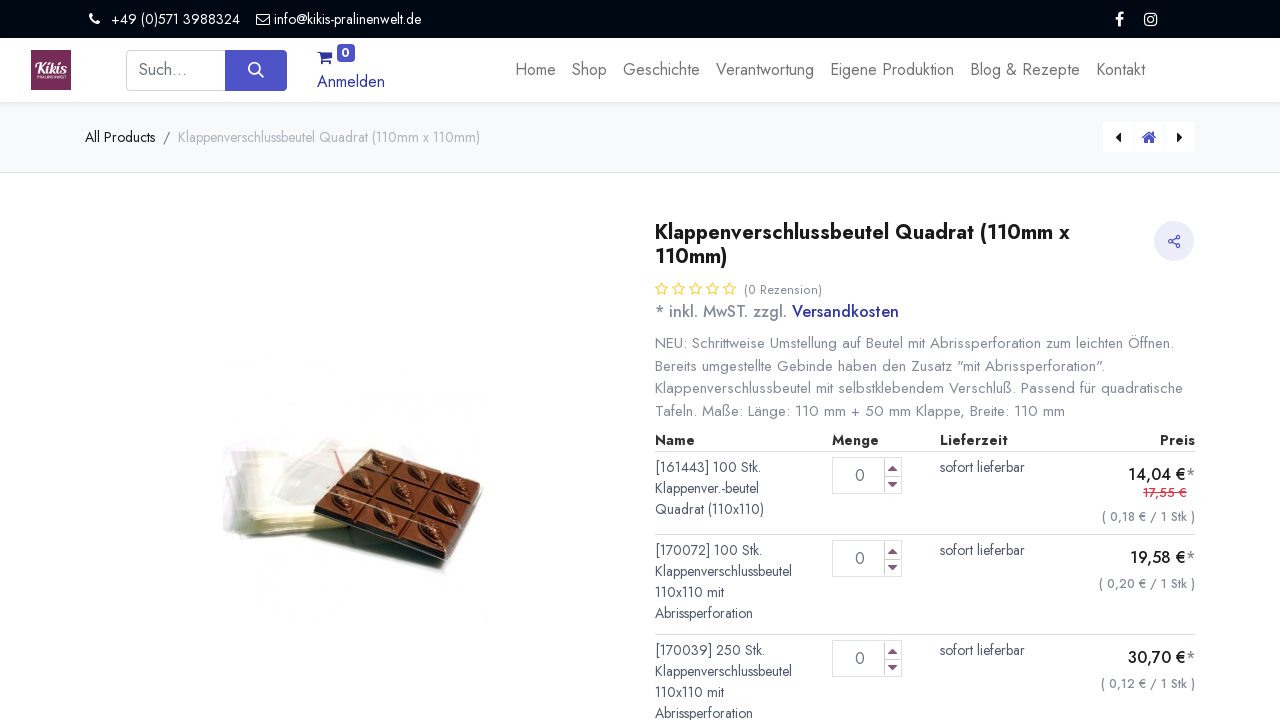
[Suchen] (255, 70)
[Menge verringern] (892, 484)
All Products (120, 137)
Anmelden (351, 81)
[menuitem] (535, 70)
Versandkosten (845, 311)
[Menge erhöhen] (892, 467)
